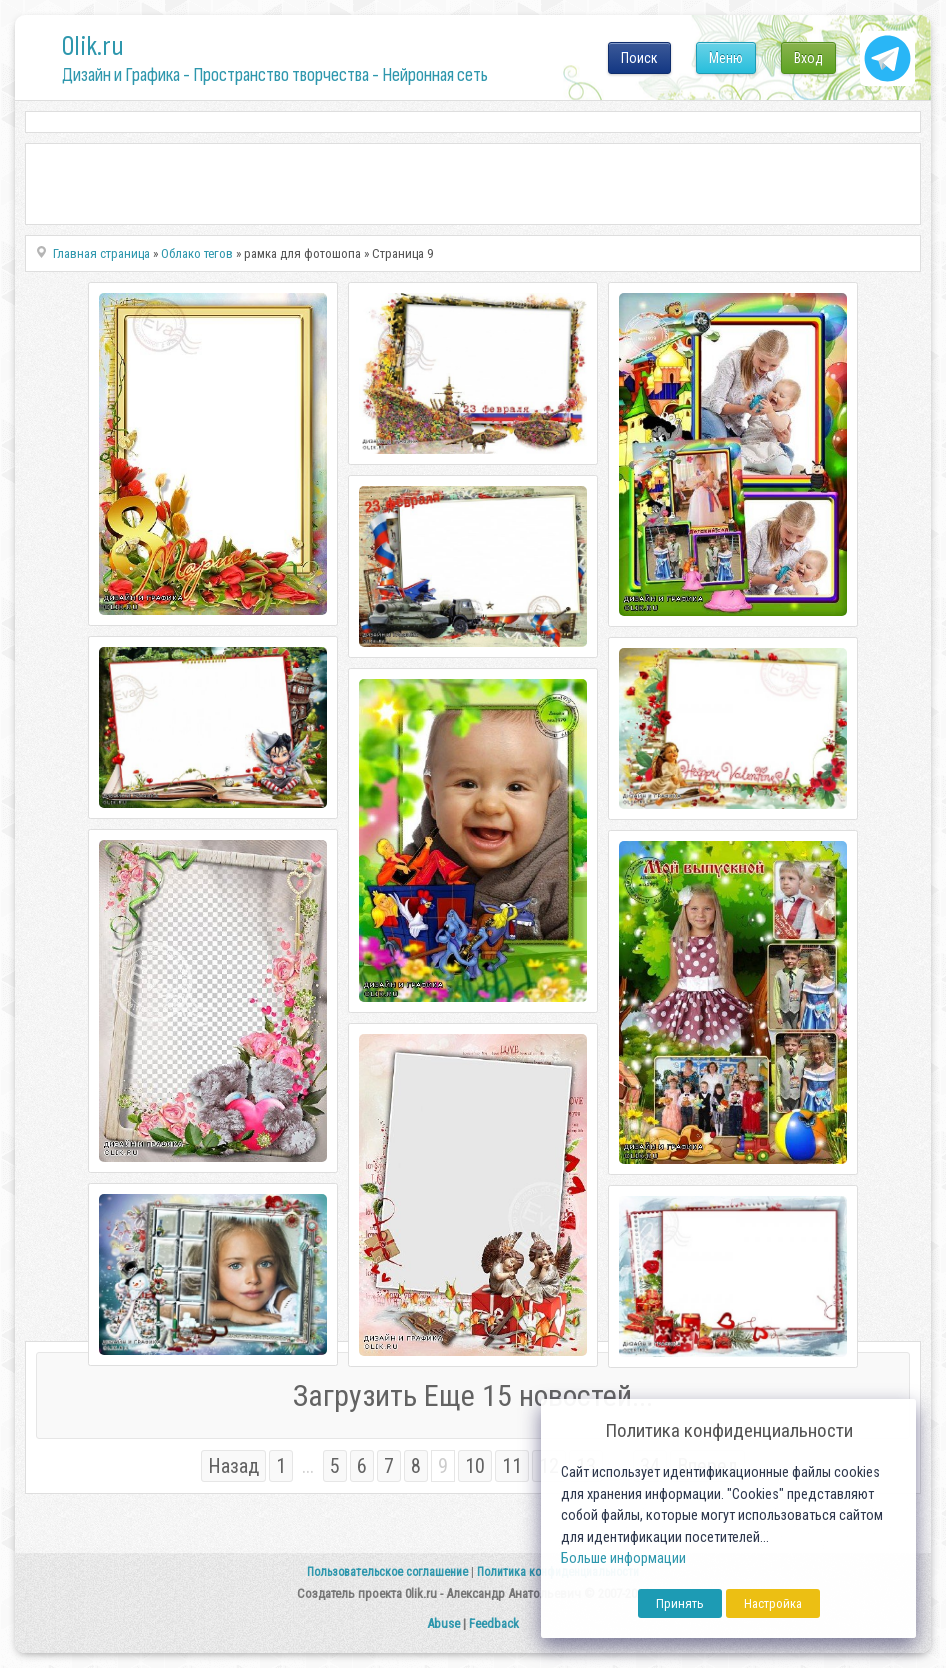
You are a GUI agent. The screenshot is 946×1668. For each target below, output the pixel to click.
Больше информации (623, 1558)
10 (475, 1466)
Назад (233, 1466)
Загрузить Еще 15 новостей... (473, 1395)
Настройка (773, 1603)
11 (512, 1466)
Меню (726, 58)
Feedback (494, 1623)
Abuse (443, 1623)
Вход (808, 58)
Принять (680, 1603)
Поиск (639, 58)
